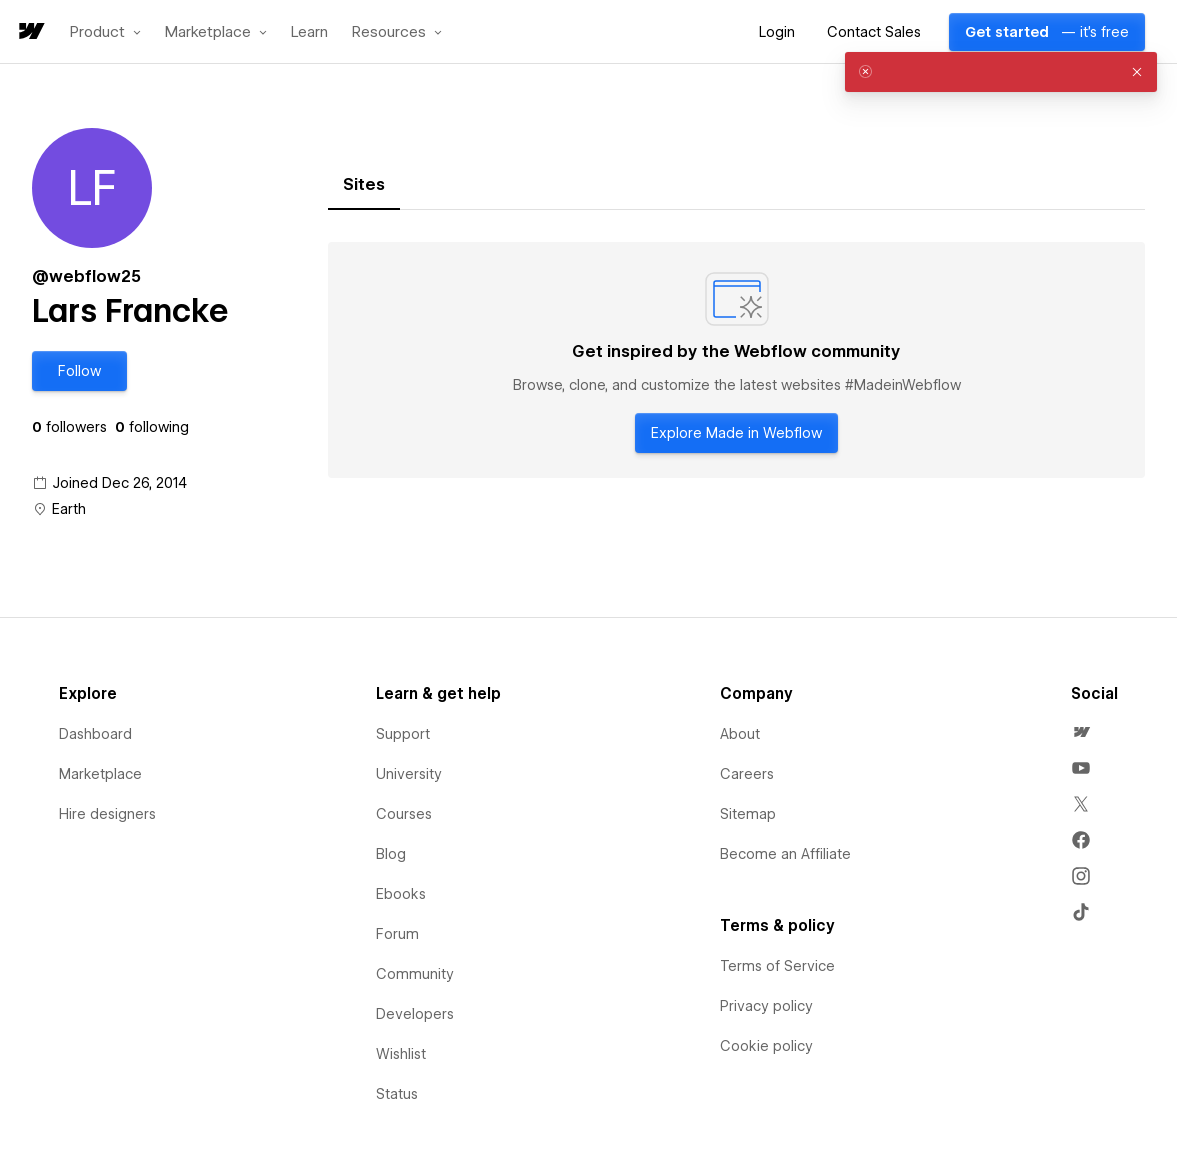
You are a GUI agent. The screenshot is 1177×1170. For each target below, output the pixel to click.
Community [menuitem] (415, 974)
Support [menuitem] (403, 734)
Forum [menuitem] (397, 934)
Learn (309, 32)
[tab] (364, 185)
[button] (105, 32)
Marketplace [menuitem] (100, 774)
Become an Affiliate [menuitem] (785, 854)
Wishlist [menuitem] (401, 1054)
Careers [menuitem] (747, 774)
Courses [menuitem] (404, 814)
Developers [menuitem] (415, 1014)
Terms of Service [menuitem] (777, 966)
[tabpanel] (736, 360)
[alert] (1001, 72)
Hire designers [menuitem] (107, 814)
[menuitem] (1081, 732)
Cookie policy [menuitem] (766, 1046)
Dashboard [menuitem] (95, 734)
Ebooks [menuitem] (401, 894)
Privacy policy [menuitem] (766, 1006)
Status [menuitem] (397, 1094)
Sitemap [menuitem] (748, 814)
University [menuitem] (409, 774)
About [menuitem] (740, 734)
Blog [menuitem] (391, 854)
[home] (30, 32)
